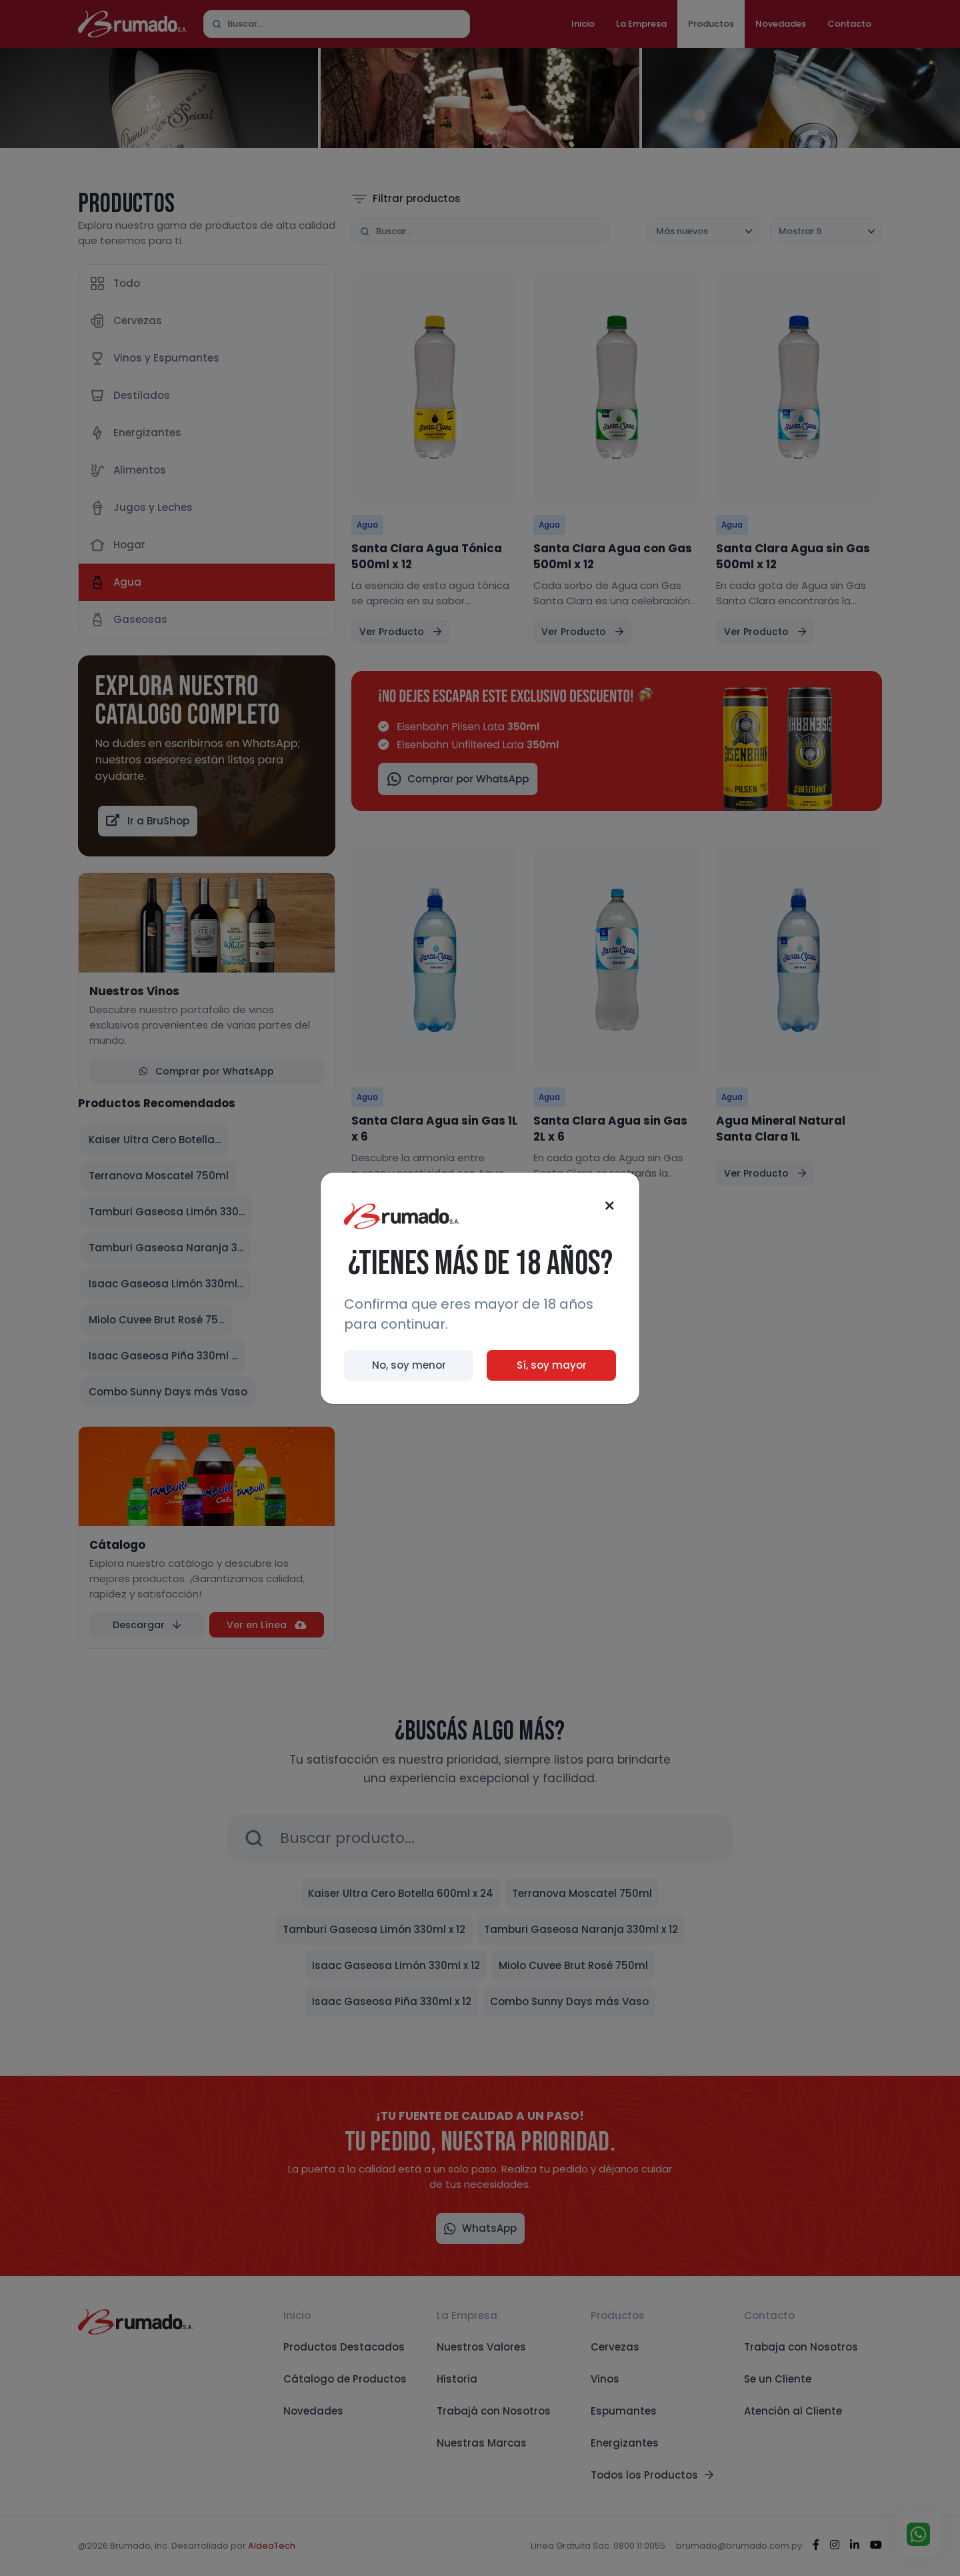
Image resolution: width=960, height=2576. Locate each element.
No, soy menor (409, 1365)
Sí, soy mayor (552, 1365)
